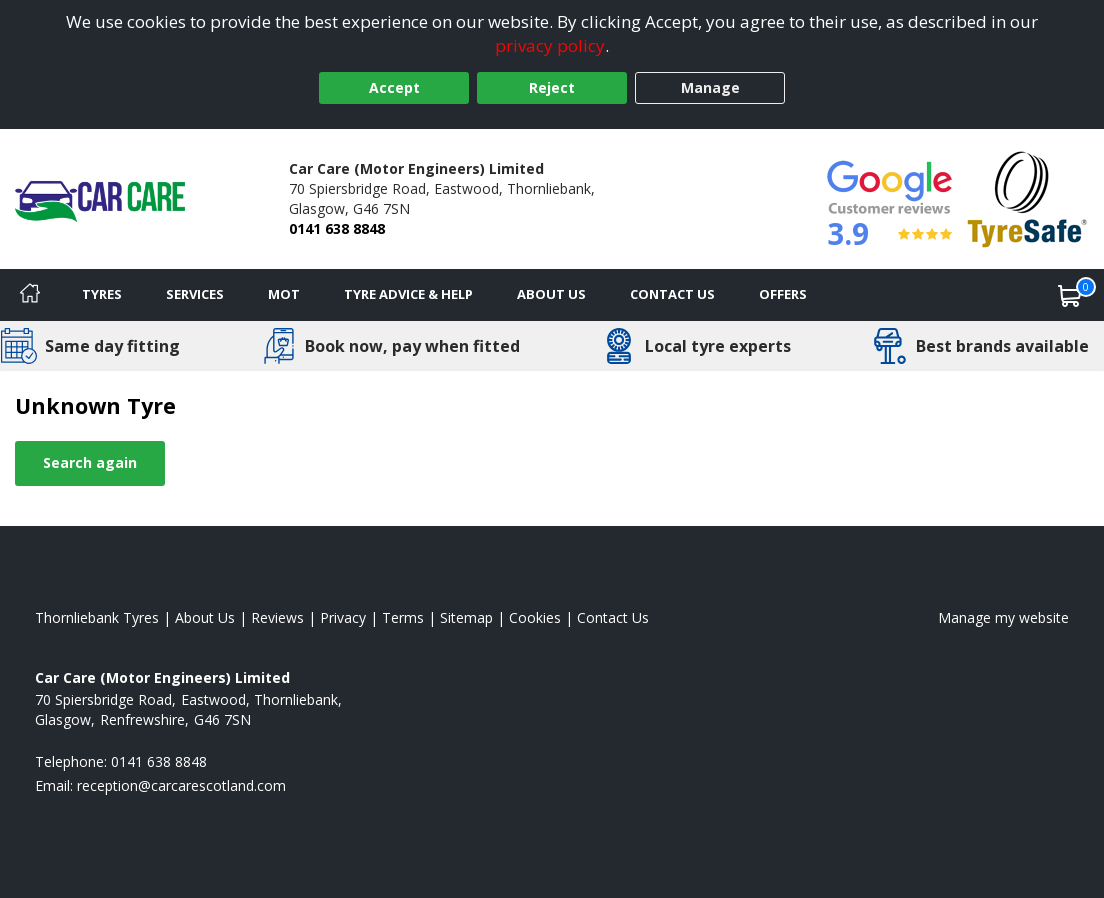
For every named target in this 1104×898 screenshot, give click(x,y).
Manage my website (1003, 617)
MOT (284, 294)
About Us (551, 294)
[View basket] (1070, 295)
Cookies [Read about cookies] (535, 617)
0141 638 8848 (337, 228)
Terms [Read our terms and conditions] (403, 617)
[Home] (30, 295)
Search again (90, 462)
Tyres (102, 294)
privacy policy (550, 45)
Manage (710, 87)
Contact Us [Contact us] (672, 294)
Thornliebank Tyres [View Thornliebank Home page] (97, 617)
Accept (394, 87)
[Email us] (181, 785)
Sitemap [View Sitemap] (466, 617)
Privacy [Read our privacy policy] (343, 617)
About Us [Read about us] (205, 617)
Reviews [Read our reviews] (277, 617)
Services (195, 294)
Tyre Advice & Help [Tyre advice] (408, 294)
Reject (552, 87)
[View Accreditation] (1027, 197)
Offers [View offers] (783, 294)
